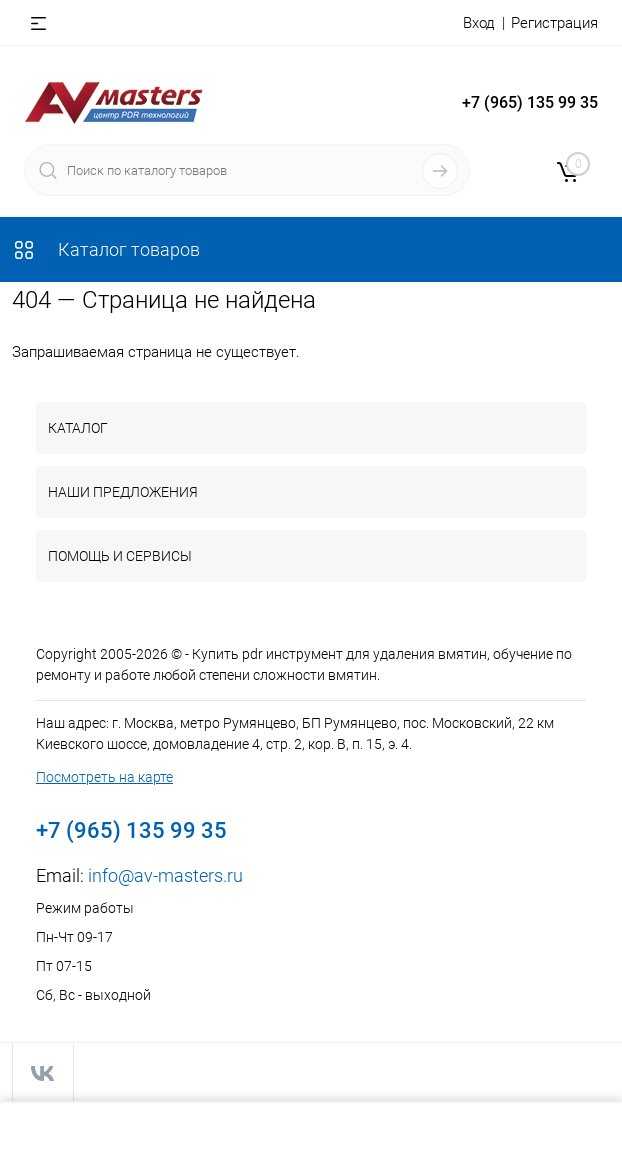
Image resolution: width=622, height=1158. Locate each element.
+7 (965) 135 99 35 (530, 102)
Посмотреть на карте (104, 777)
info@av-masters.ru (165, 875)
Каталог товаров (106, 249)
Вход (479, 23)
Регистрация (554, 23)
